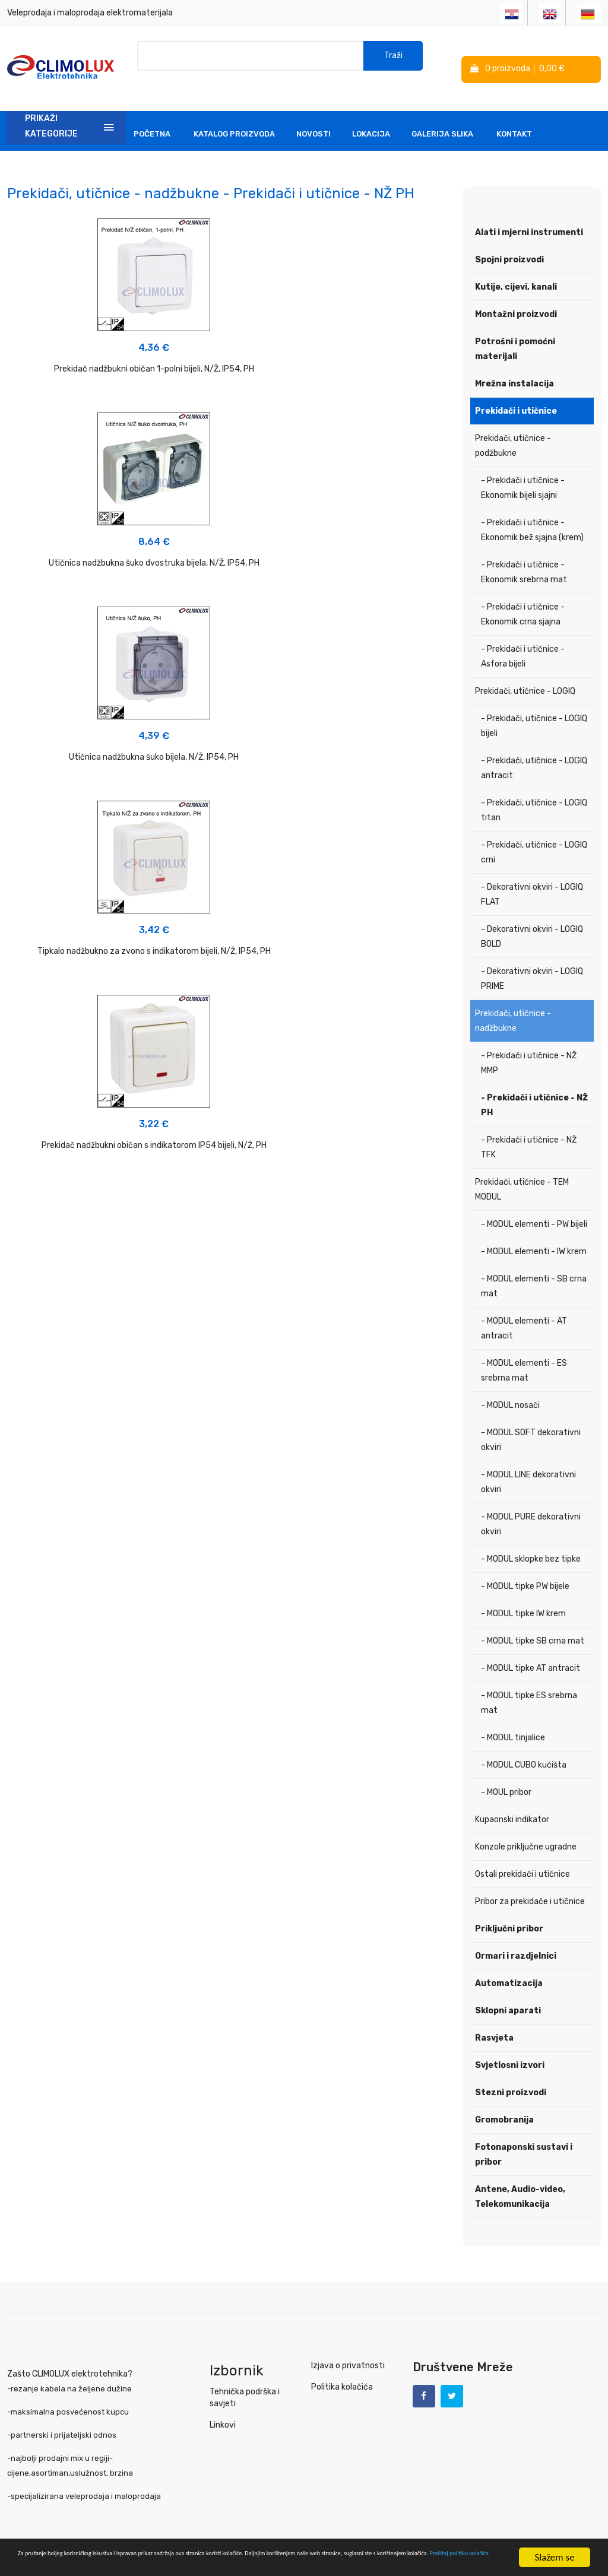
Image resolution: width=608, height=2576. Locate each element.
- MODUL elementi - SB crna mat (534, 1267)
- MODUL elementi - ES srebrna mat (524, 1352)
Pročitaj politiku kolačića (267, 2563)
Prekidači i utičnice (516, 393)
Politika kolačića (340, 2368)
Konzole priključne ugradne (526, 1828)
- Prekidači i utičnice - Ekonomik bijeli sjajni (523, 469)
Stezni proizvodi (510, 2074)
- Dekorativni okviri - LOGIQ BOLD (532, 918)
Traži (393, 59)
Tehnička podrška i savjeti (244, 2379)
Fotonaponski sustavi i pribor (523, 2136)
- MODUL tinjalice (513, 1719)
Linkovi (222, 2406)
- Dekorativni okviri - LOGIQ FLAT (532, 876)
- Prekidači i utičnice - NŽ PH (534, 1086)
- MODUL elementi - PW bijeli (534, 1206)
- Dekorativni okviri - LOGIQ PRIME (532, 960)
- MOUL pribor (506, 1774)
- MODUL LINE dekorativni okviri (528, 1463)
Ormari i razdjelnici (515, 1938)
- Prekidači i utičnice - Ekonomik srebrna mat (524, 553)
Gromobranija (504, 2101)
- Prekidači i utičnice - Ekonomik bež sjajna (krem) (532, 511)
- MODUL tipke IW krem (523, 1595)
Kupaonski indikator (512, 1801)
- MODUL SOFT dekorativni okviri (531, 1421)
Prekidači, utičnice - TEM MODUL (522, 1171)
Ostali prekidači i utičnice (522, 1856)
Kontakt (514, 115)
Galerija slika (442, 115)
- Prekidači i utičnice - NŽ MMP (529, 1044)
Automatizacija (509, 1965)
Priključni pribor (509, 1910)
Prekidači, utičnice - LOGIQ (525, 673)
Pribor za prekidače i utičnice (530, 1883)
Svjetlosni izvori (509, 2047)
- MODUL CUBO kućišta (523, 1746)
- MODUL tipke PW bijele (525, 1568)
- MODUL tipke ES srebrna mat (529, 1684)
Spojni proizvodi (509, 241)
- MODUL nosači (510, 1387)
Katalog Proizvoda (234, 115)
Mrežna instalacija (514, 365)
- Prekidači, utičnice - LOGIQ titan (534, 791)
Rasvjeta (494, 2020)
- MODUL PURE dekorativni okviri (531, 1505)
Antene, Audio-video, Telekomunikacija (520, 2178)
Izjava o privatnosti (346, 2347)
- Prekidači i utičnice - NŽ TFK (529, 1128)
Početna (152, 115)
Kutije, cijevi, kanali (516, 269)
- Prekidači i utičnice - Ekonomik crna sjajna (523, 595)
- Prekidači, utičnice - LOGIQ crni (534, 833)
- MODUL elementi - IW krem (534, 1233)
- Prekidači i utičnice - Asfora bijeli (523, 638)
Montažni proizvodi (516, 296)
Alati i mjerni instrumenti (529, 214)
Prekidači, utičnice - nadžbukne (513, 1002)
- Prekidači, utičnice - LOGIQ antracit (534, 749)
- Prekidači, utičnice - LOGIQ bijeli (534, 707)
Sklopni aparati (508, 1992)
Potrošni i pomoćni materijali (515, 330)
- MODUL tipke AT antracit (530, 1650)
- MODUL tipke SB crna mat (532, 1622)
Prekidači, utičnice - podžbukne (513, 427)
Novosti (313, 115)
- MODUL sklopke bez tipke (531, 1541)
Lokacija (371, 115)
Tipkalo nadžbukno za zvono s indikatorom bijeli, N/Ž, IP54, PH (76, 567)
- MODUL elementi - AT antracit (524, 1309)
